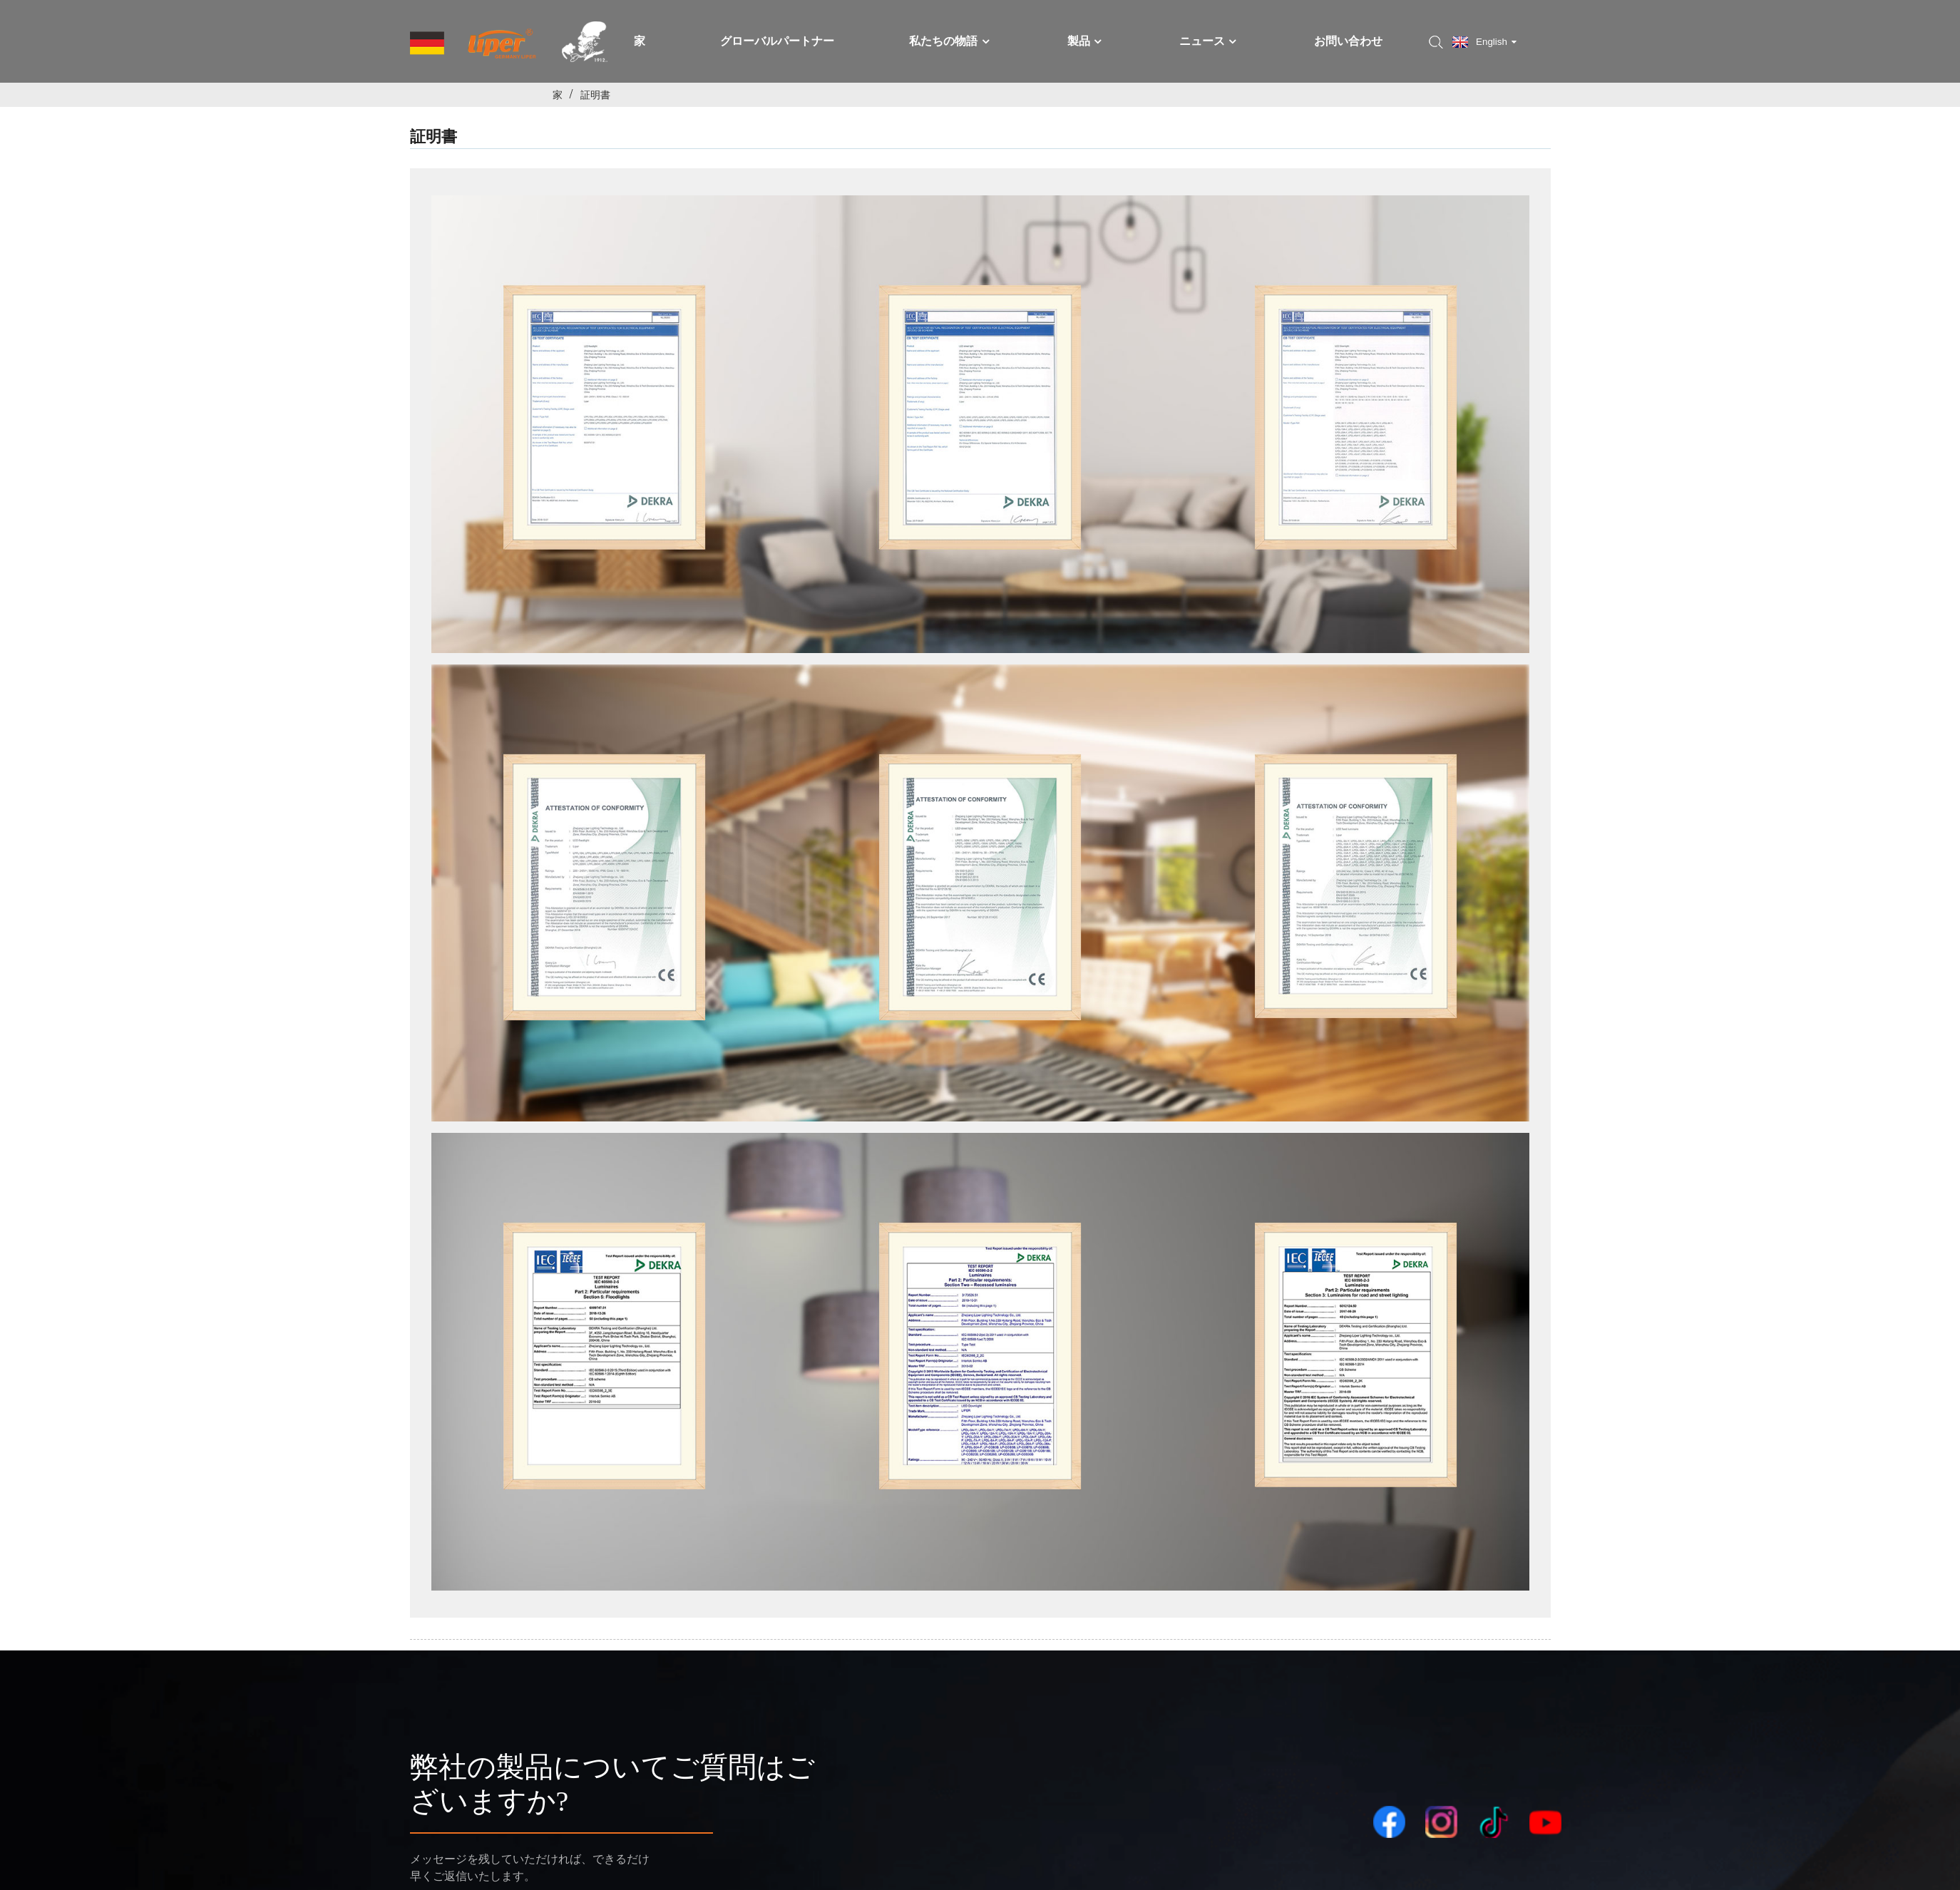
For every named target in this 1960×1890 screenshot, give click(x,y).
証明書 (595, 94)
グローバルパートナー (777, 41)
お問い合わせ (1348, 41)
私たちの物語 (950, 41)
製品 (1085, 41)
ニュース (1209, 41)
